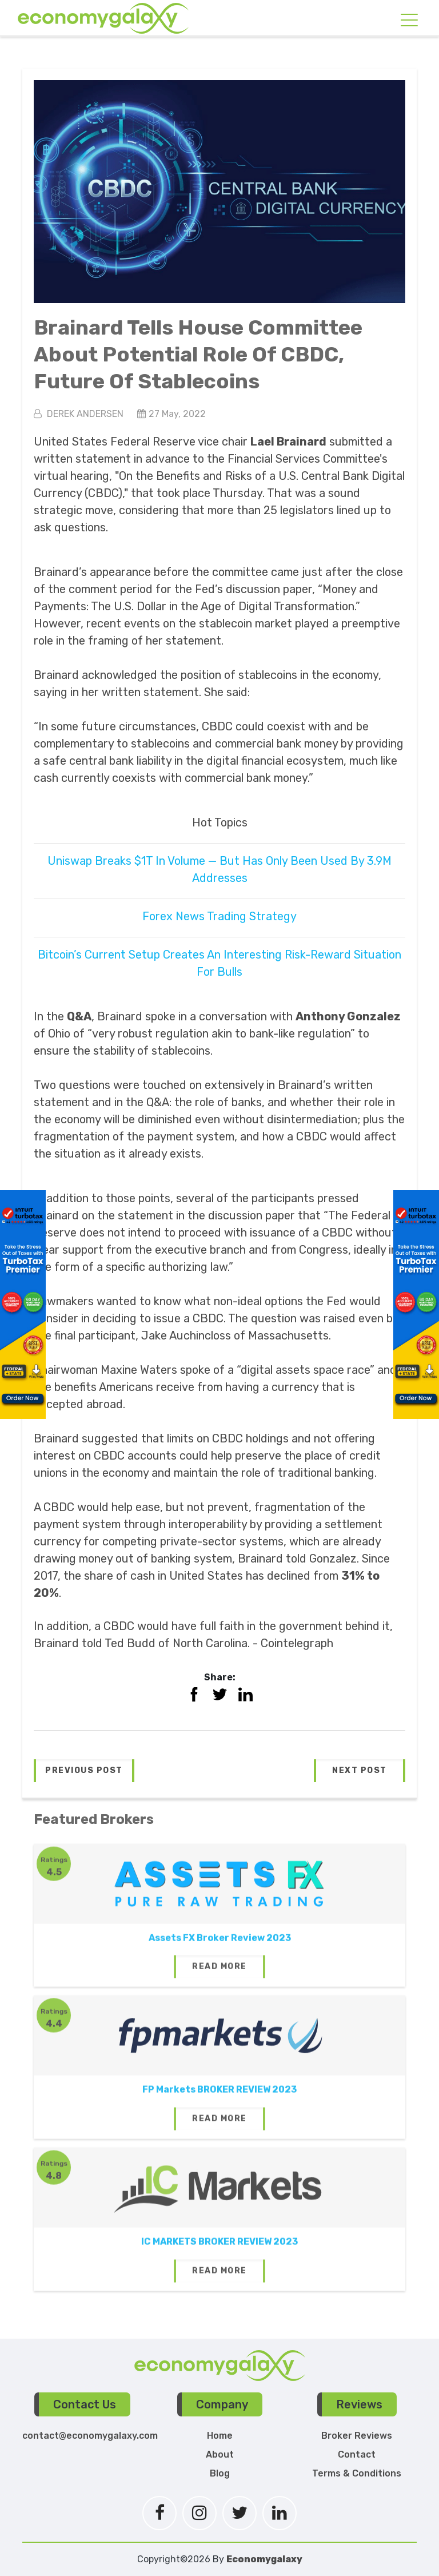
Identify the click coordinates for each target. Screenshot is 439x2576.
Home (220, 2435)
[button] (84, 1770)
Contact (357, 2454)
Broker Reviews (356, 2435)
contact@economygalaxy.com (90, 2435)
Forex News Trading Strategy (219, 916)
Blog (220, 2473)
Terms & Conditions (356, 2473)
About (220, 2454)
